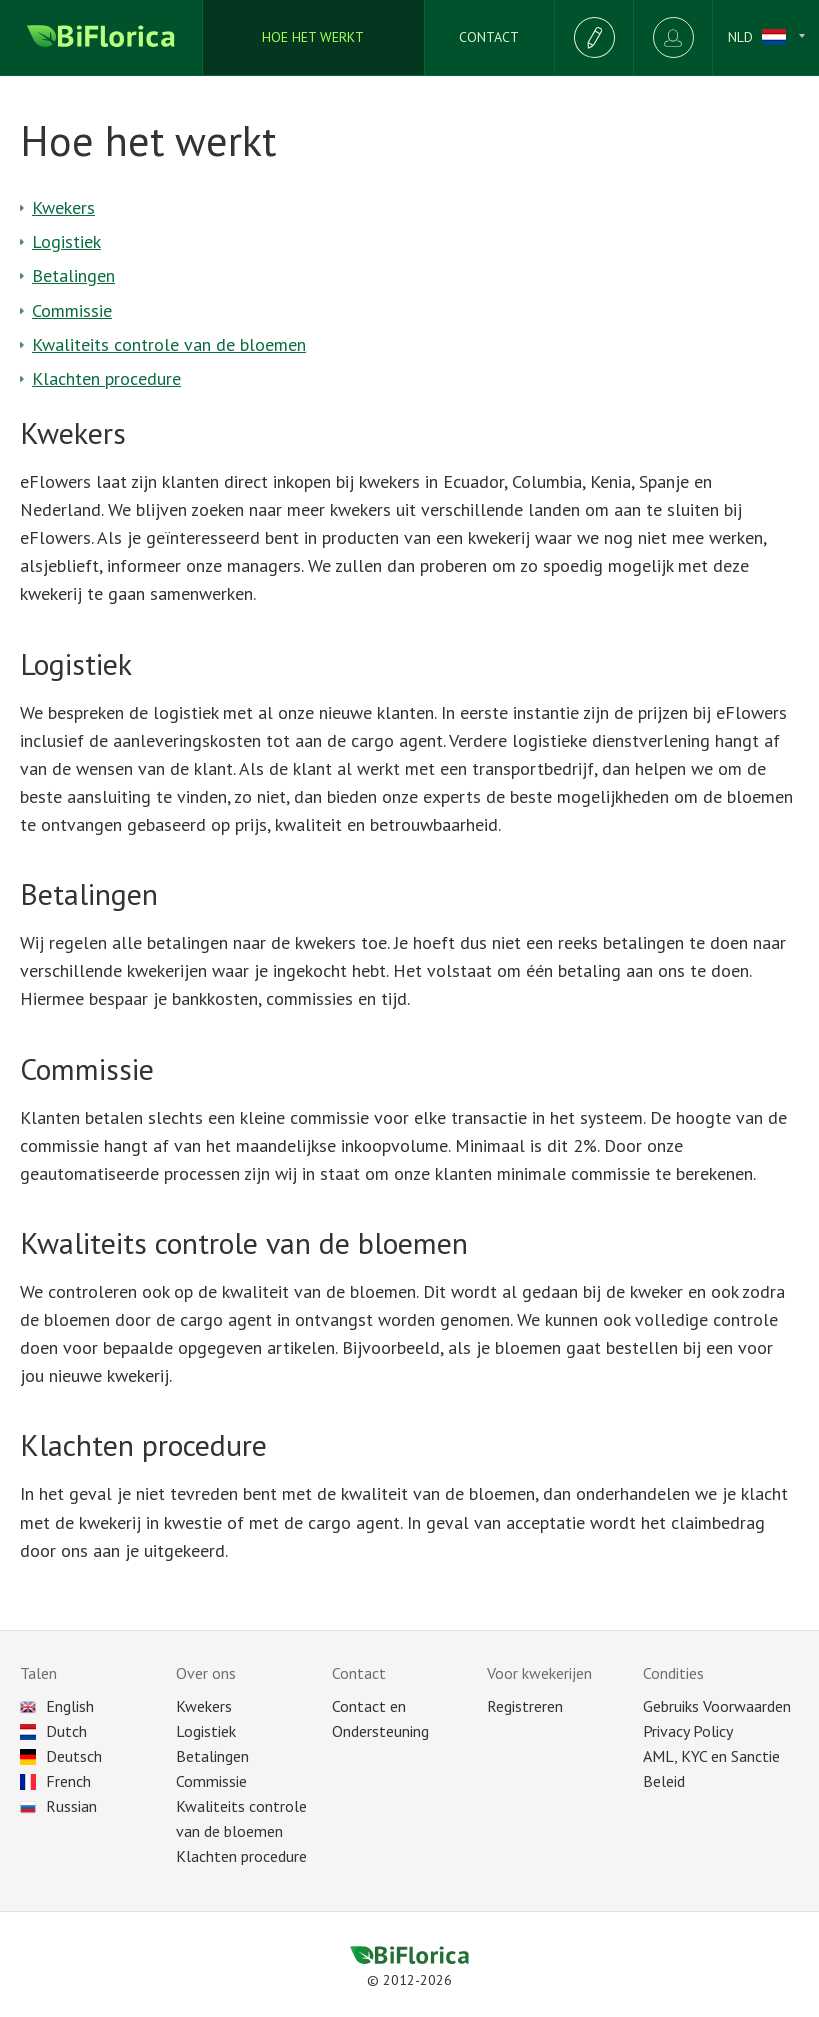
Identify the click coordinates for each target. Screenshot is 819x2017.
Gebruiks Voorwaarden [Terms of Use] (717, 1706)
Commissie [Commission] (211, 1781)
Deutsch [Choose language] (61, 1756)
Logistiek (66, 241)
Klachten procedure (106, 378)
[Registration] (593, 37)
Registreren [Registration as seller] (525, 1706)
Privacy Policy (688, 1731)
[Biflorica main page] (101, 37)
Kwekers (63, 207)
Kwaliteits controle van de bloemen (169, 344)
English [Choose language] (57, 1706)
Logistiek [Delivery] (206, 1731)
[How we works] (314, 37)
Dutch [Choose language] (53, 1731)
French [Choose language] (55, 1781)
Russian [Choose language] (58, 1806)
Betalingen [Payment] (212, 1756)
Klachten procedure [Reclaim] (241, 1856)
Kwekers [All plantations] (204, 1706)
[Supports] (489, 37)
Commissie (72, 310)
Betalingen (73, 275)
